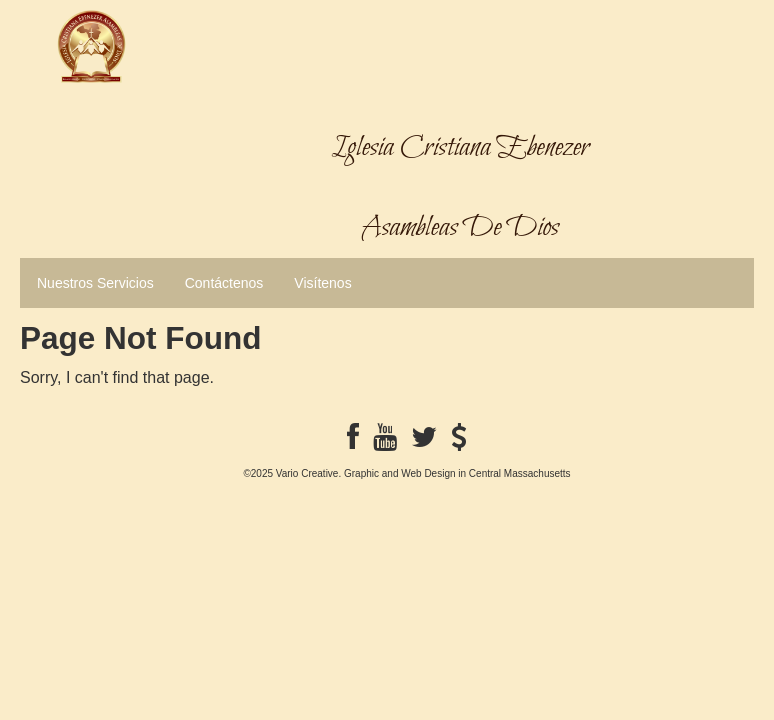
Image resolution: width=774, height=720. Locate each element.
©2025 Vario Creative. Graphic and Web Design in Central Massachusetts (406, 473)
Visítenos (322, 283)
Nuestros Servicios (95, 283)
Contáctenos (224, 283)
